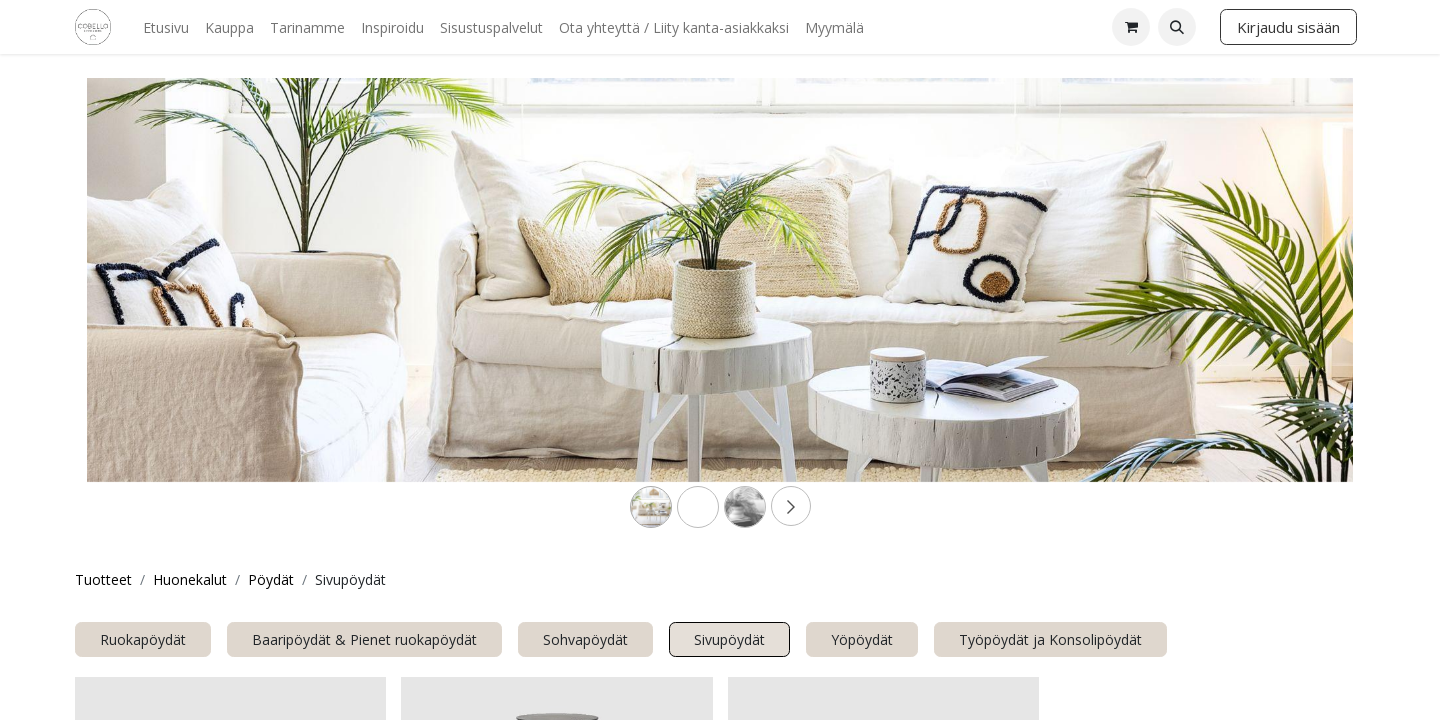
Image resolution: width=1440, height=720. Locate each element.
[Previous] (182, 312)
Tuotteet (103, 579)
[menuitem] (166, 27)
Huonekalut (190, 579)
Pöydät (271, 579)
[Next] (1258, 312)
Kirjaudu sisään (1288, 27)
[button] (1177, 27)
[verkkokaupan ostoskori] (1131, 27)
